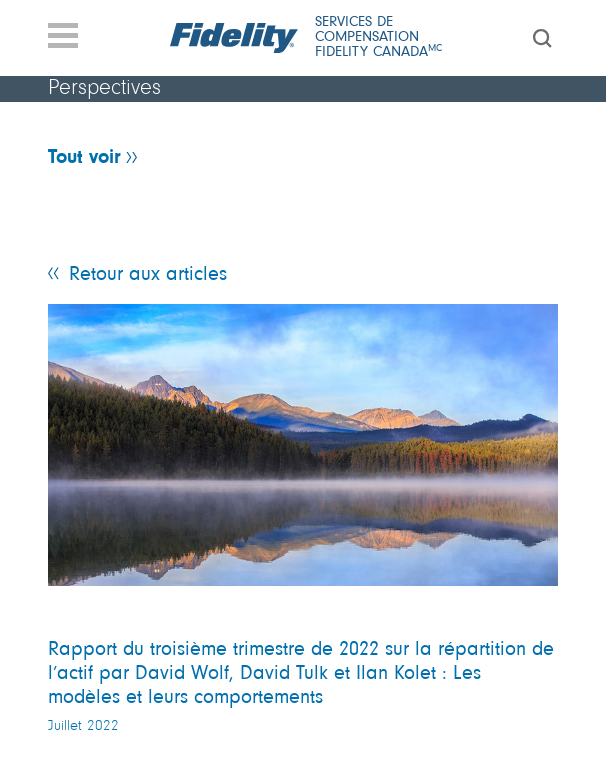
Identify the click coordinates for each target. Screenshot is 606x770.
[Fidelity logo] (235, 38)
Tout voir (84, 158)
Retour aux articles (148, 275)
